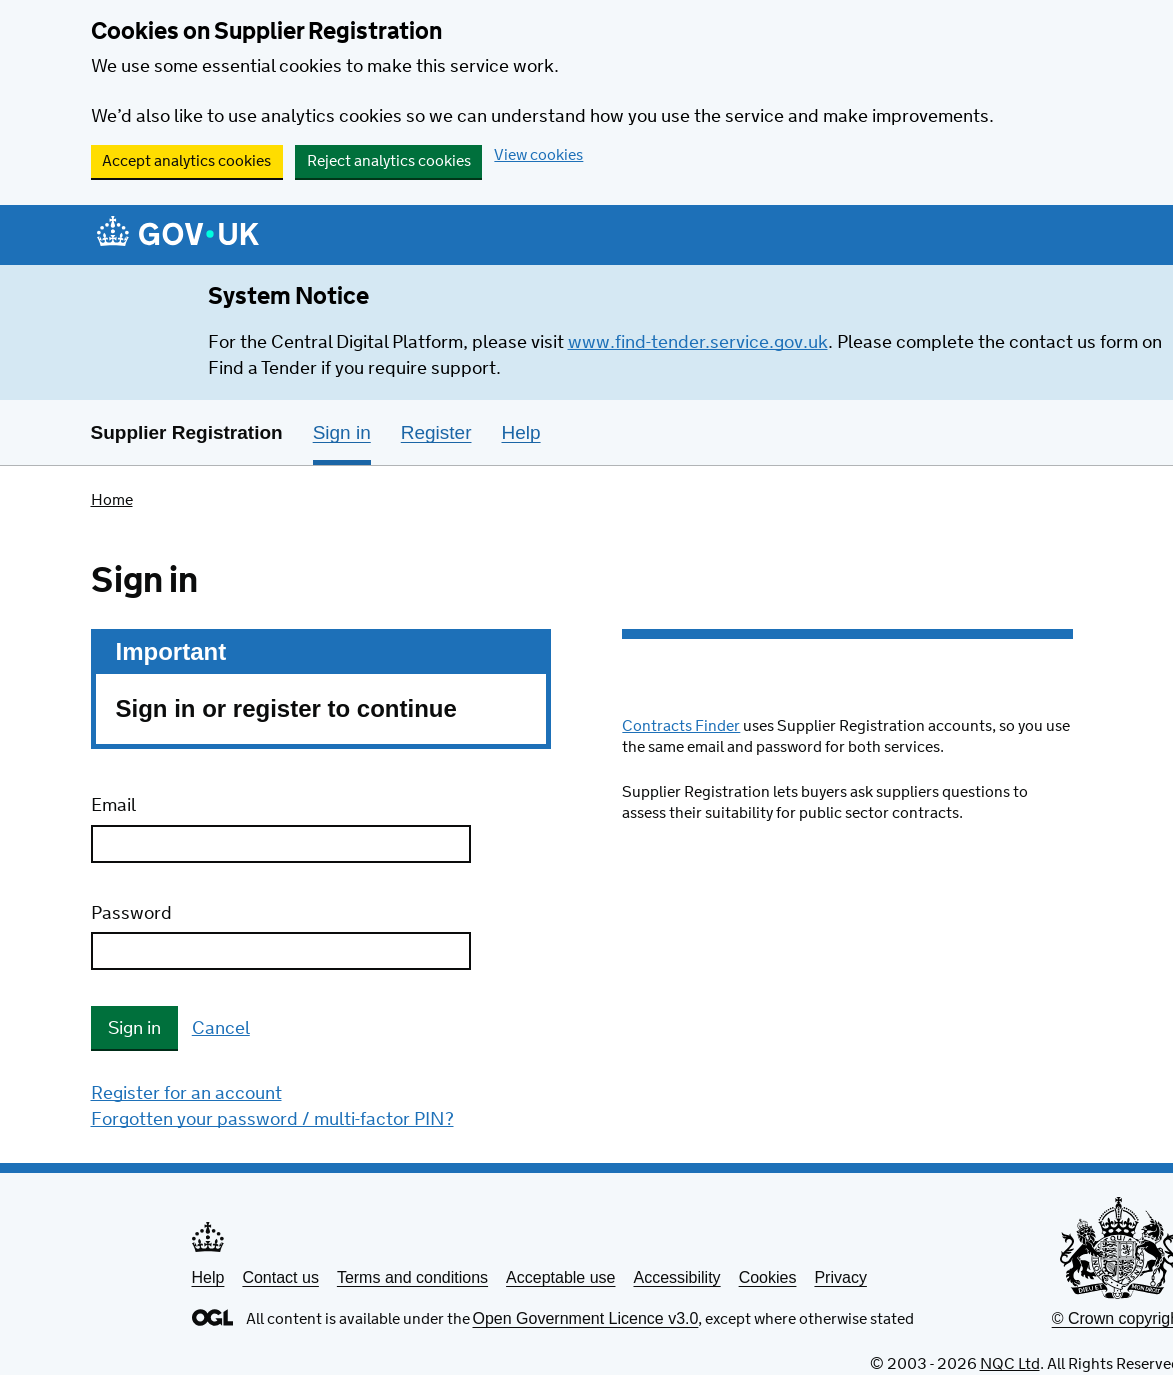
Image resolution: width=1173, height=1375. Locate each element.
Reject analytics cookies (389, 161)
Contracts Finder (681, 726)
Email (113, 806)
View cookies (538, 155)
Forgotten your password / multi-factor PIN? (272, 1120)
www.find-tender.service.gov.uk (698, 343)
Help (208, 1277)
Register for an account (186, 1094)
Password (131, 914)
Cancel (221, 1029)
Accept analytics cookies (186, 161)
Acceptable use (560, 1277)
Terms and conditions (412, 1277)
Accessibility (676, 1277)
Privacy (840, 1277)
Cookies (768, 1277)
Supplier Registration (187, 432)
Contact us (280, 1277)
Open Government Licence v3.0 (586, 1318)
